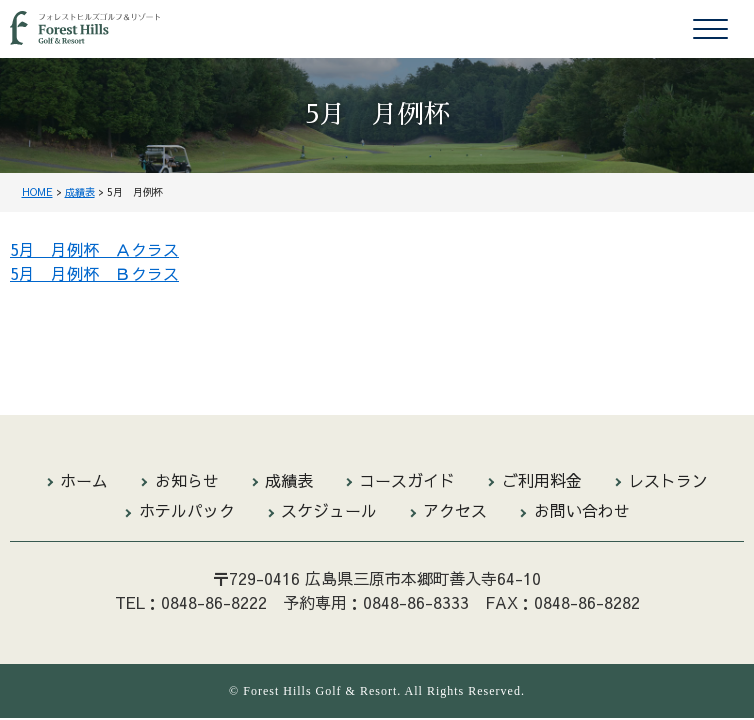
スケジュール (329, 510)
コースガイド (407, 480)
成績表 (289, 480)
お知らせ (187, 480)
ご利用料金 (542, 480)
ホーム (84, 480)
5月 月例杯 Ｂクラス (94, 273)
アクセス (455, 510)
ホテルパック (187, 510)
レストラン (668, 480)
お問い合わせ (582, 510)
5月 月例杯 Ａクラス (94, 249)
